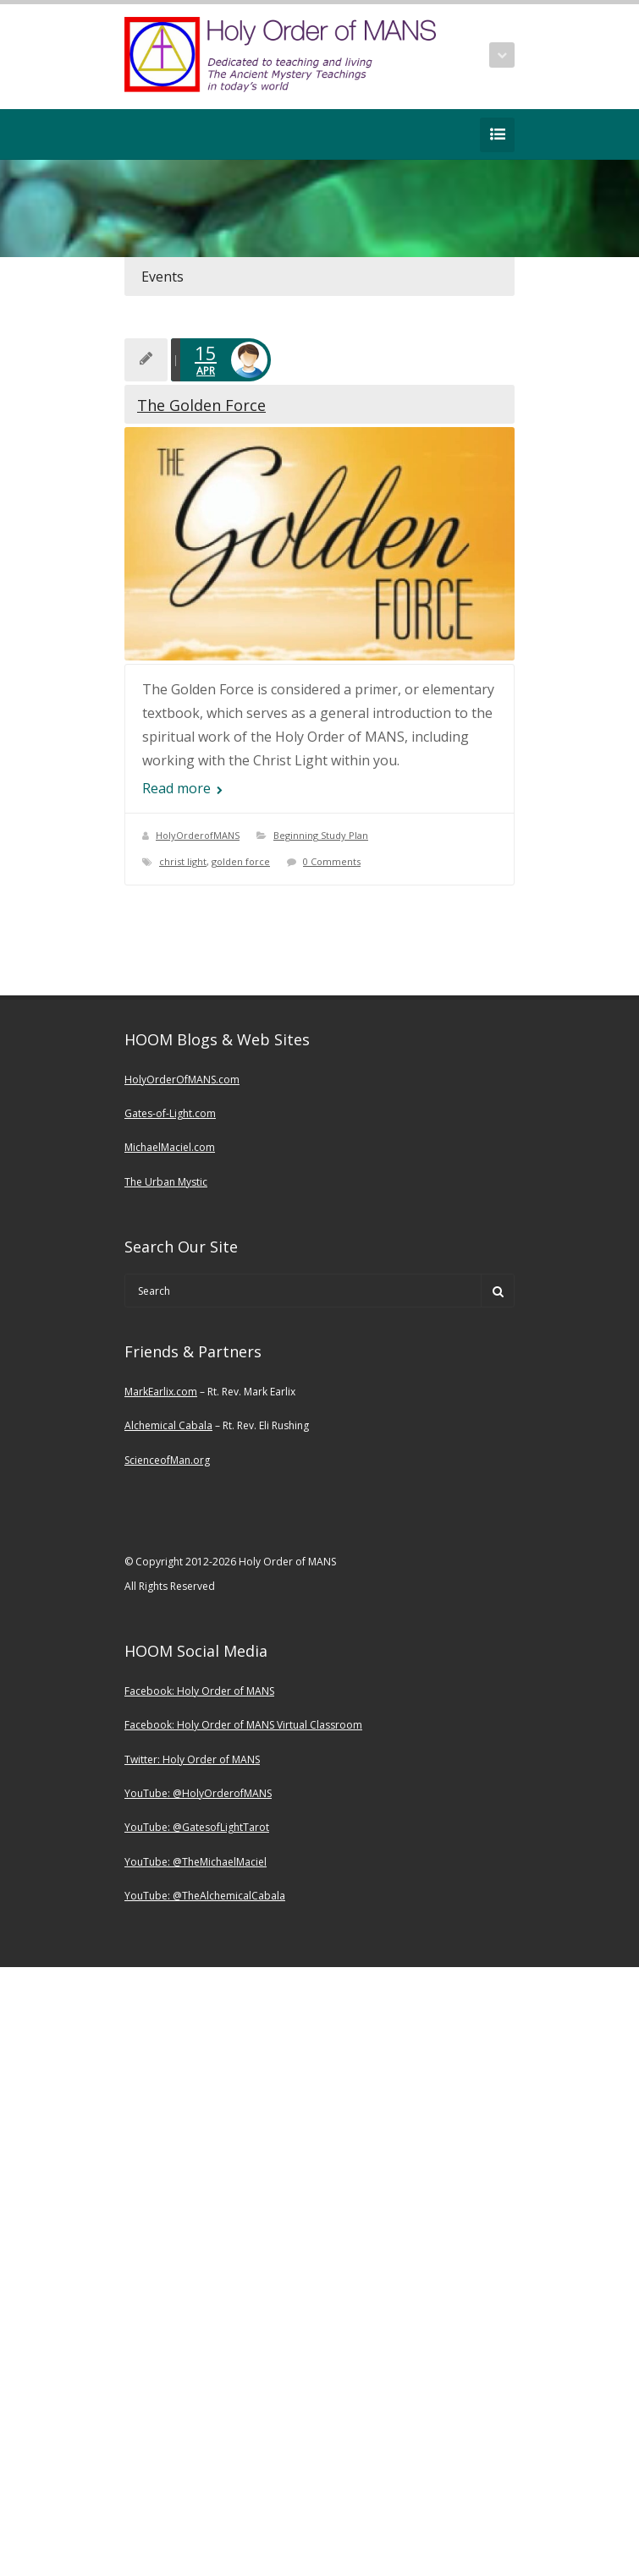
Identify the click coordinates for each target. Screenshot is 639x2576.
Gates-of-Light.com (170, 1113)
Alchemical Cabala (168, 1425)
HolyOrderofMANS (198, 835)
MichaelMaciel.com (169, 1147)
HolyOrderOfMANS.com (182, 1079)
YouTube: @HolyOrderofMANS (198, 1793)
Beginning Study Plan (320, 835)
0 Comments (332, 861)
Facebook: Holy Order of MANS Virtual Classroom (243, 1725)
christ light (183, 861)
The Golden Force (201, 405)
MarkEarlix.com (160, 1391)
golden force (241, 861)
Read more (182, 788)
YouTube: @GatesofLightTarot (196, 1827)
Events (162, 276)
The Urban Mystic (165, 1182)
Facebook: (150, 1691)
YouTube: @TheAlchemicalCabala (204, 1895)
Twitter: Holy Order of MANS (192, 1759)
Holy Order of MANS (225, 1691)
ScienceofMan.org (167, 1460)
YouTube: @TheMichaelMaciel (195, 1862)
